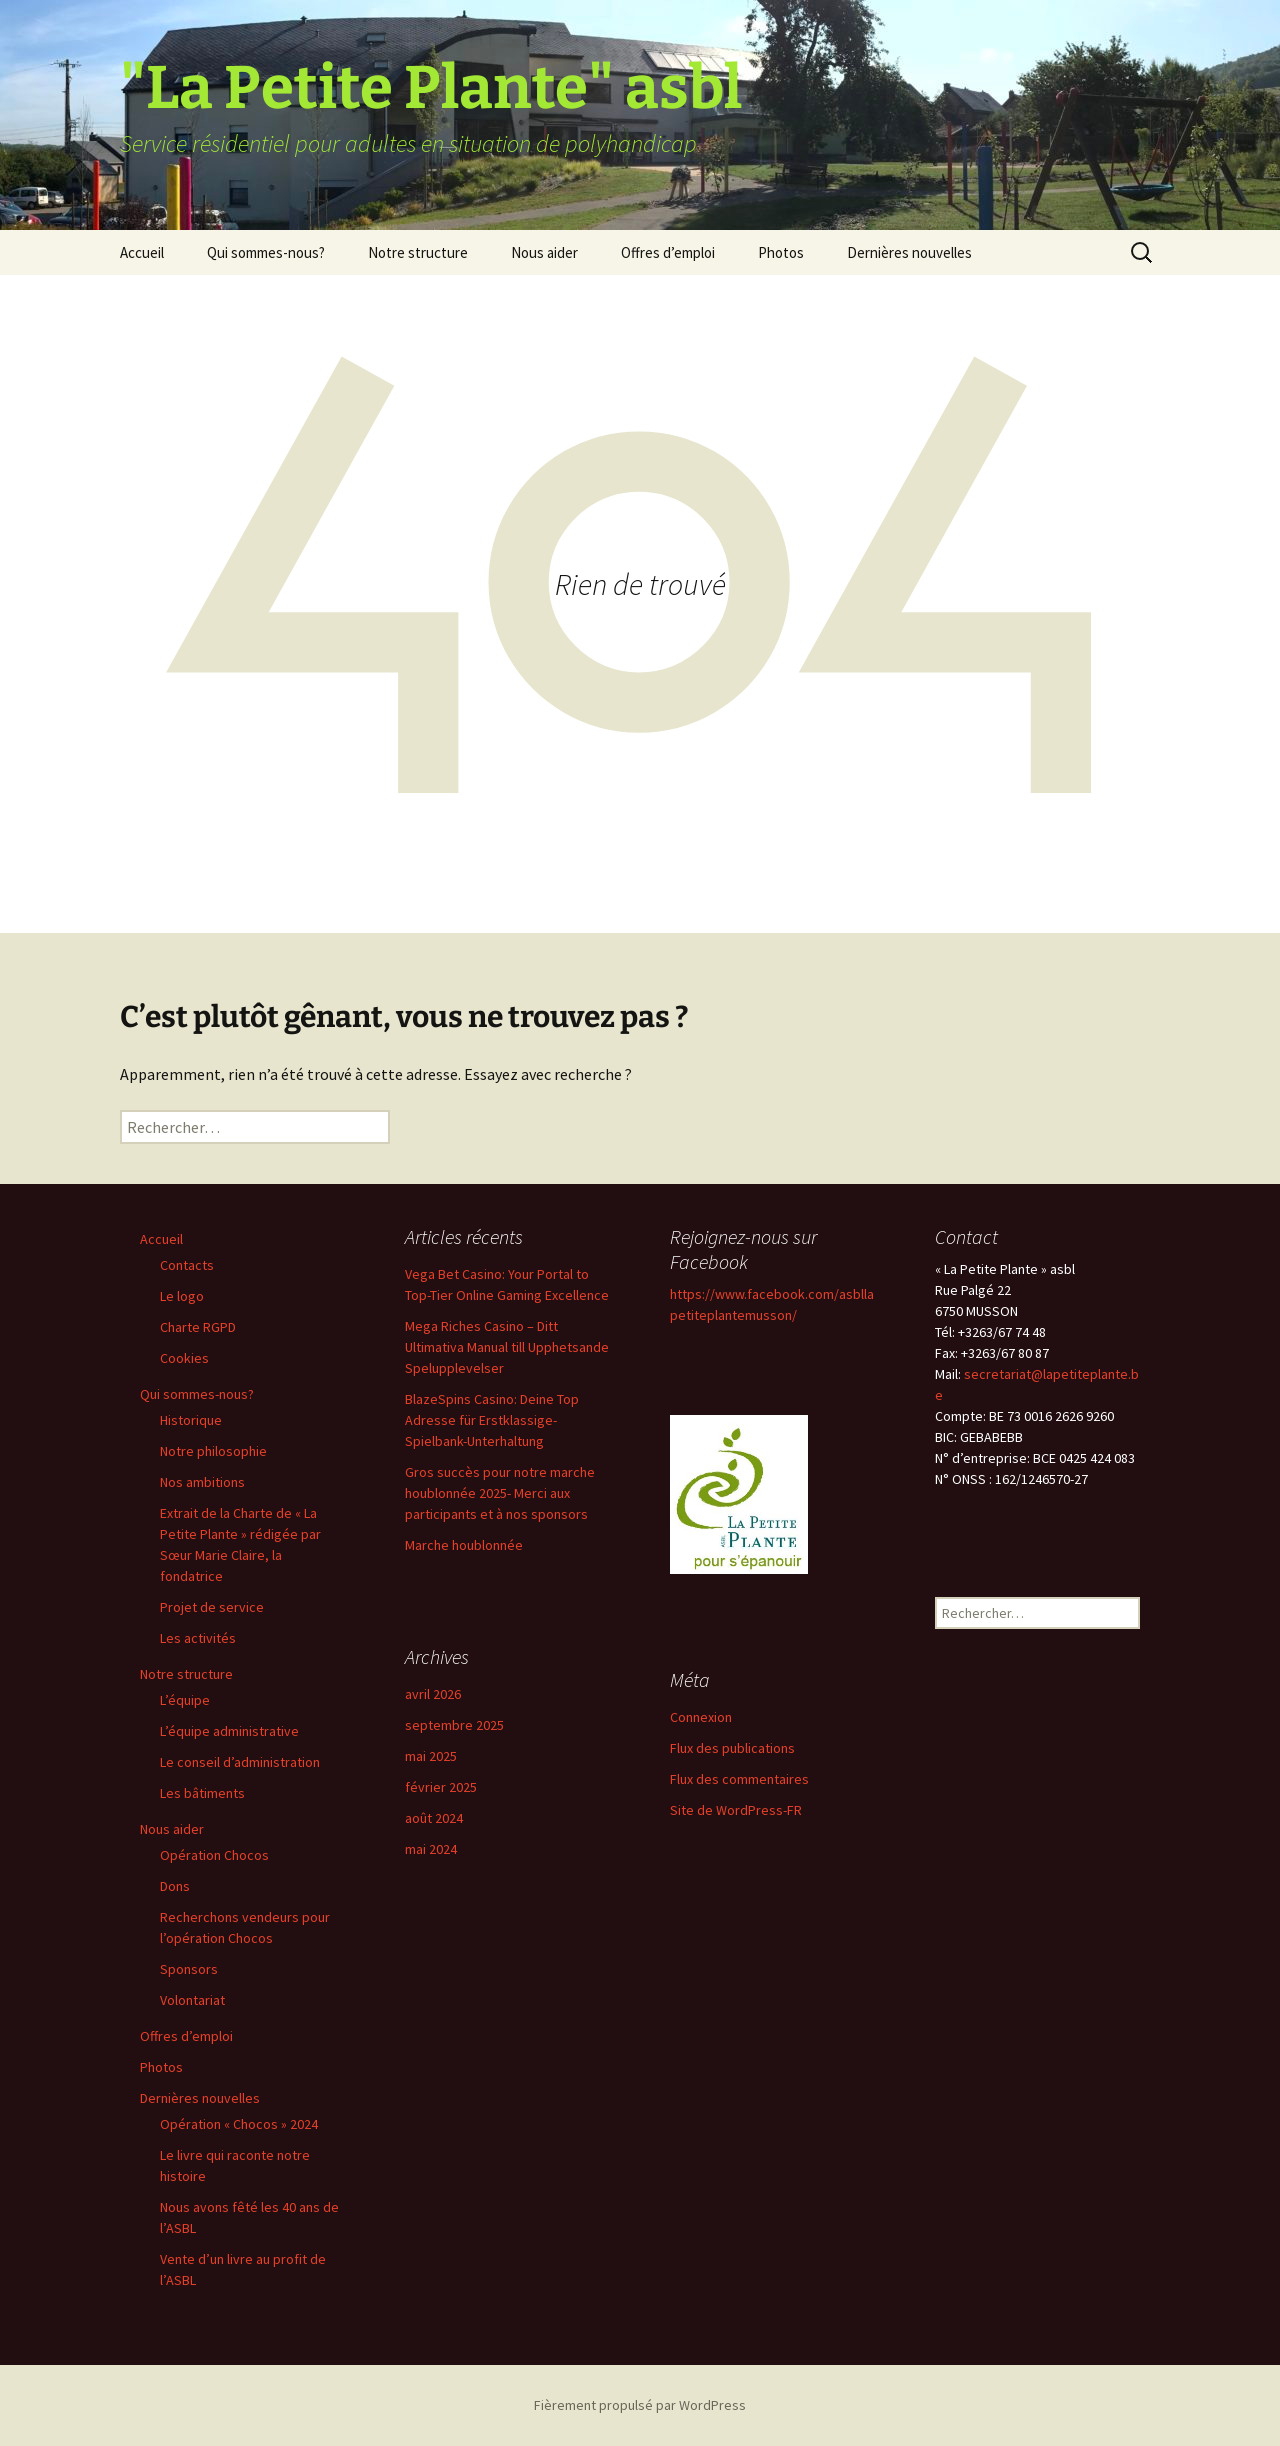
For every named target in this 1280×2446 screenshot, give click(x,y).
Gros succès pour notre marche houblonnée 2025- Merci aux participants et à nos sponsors (500, 1493)
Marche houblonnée (464, 1545)
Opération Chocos (214, 1855)
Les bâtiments (202, 1793)
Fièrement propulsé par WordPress (640, 2405)
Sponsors (189, 1969)
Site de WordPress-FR (736, 1810)
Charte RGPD (198, 1327)
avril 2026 (433, 1694)
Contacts (187, 1265)
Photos (781, 252)
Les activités (198, 1638)
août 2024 (434, 1818)
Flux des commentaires (739, 1779)
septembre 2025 (454, 1725)
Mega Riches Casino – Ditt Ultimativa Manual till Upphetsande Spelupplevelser (507, 1347)
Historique (191, 1420)
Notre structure (418, 252)
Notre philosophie (213, 1451)
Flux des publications (732, 1748)
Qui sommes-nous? (266, 252)
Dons (175, 1886)
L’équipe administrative (229, 1731)
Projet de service (212, 1607)
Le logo (182, 1296)
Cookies (184, 1358)
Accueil (142, 252)
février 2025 (441, 1787)
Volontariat (192, 2000)
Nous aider (544, 252)
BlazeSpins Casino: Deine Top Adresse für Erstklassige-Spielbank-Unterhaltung (492, 1420)
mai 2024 (431, 1849)
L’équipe (185, 1700)
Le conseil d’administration (240, 1762)
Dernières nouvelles (909, 252)
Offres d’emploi (668, 252)
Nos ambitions (202, 1482)
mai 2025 (431, 1756)
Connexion (701, 1717)
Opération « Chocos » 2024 (239, 2124)
